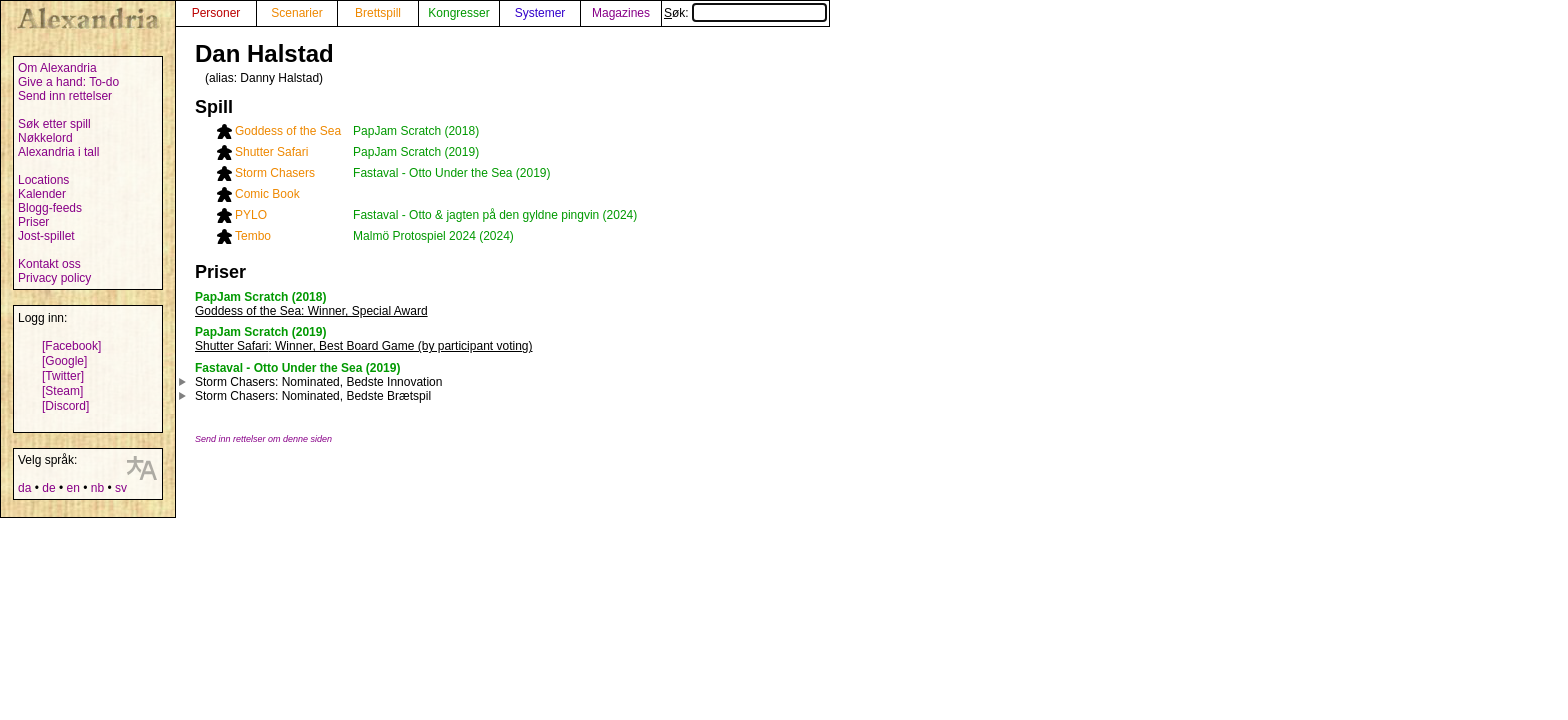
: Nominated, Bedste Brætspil (313, 396)
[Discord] (65, 406)
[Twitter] (63, 376)
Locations (43, 180)
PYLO (251, 215)
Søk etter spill (54, 124)
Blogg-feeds (50, 208)
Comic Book (267, 194)
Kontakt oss (49, 264)
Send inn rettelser (65, 96)
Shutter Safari (271, 152)
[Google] (64, 361)
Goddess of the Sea (288, 131)
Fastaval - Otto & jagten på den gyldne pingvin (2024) (495, 215)
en (72, 488)
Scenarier (296, 13)
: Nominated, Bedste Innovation (318, 382)
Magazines (621, 13)
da (24, 488)
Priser (33, 222)
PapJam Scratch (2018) (416, 131)
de (48, 488)
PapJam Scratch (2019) (416, 152)
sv (121, 488)
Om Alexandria (57, 68)
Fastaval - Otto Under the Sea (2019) (451, 173)
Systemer (540, 13)
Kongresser (458, 13)
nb (97, 488)
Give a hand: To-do (68, 82)
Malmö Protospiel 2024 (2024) (433, 236)
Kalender (42, 194)
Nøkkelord (45, 138)
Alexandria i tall (58, 152)
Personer (216, 13)
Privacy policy (54, 278)
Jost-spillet (46, 236)
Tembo (253, 236)
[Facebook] (71, 346)
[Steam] (62, 391)
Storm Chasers (275, 173)
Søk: (745, 13)
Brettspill (378, 13)
